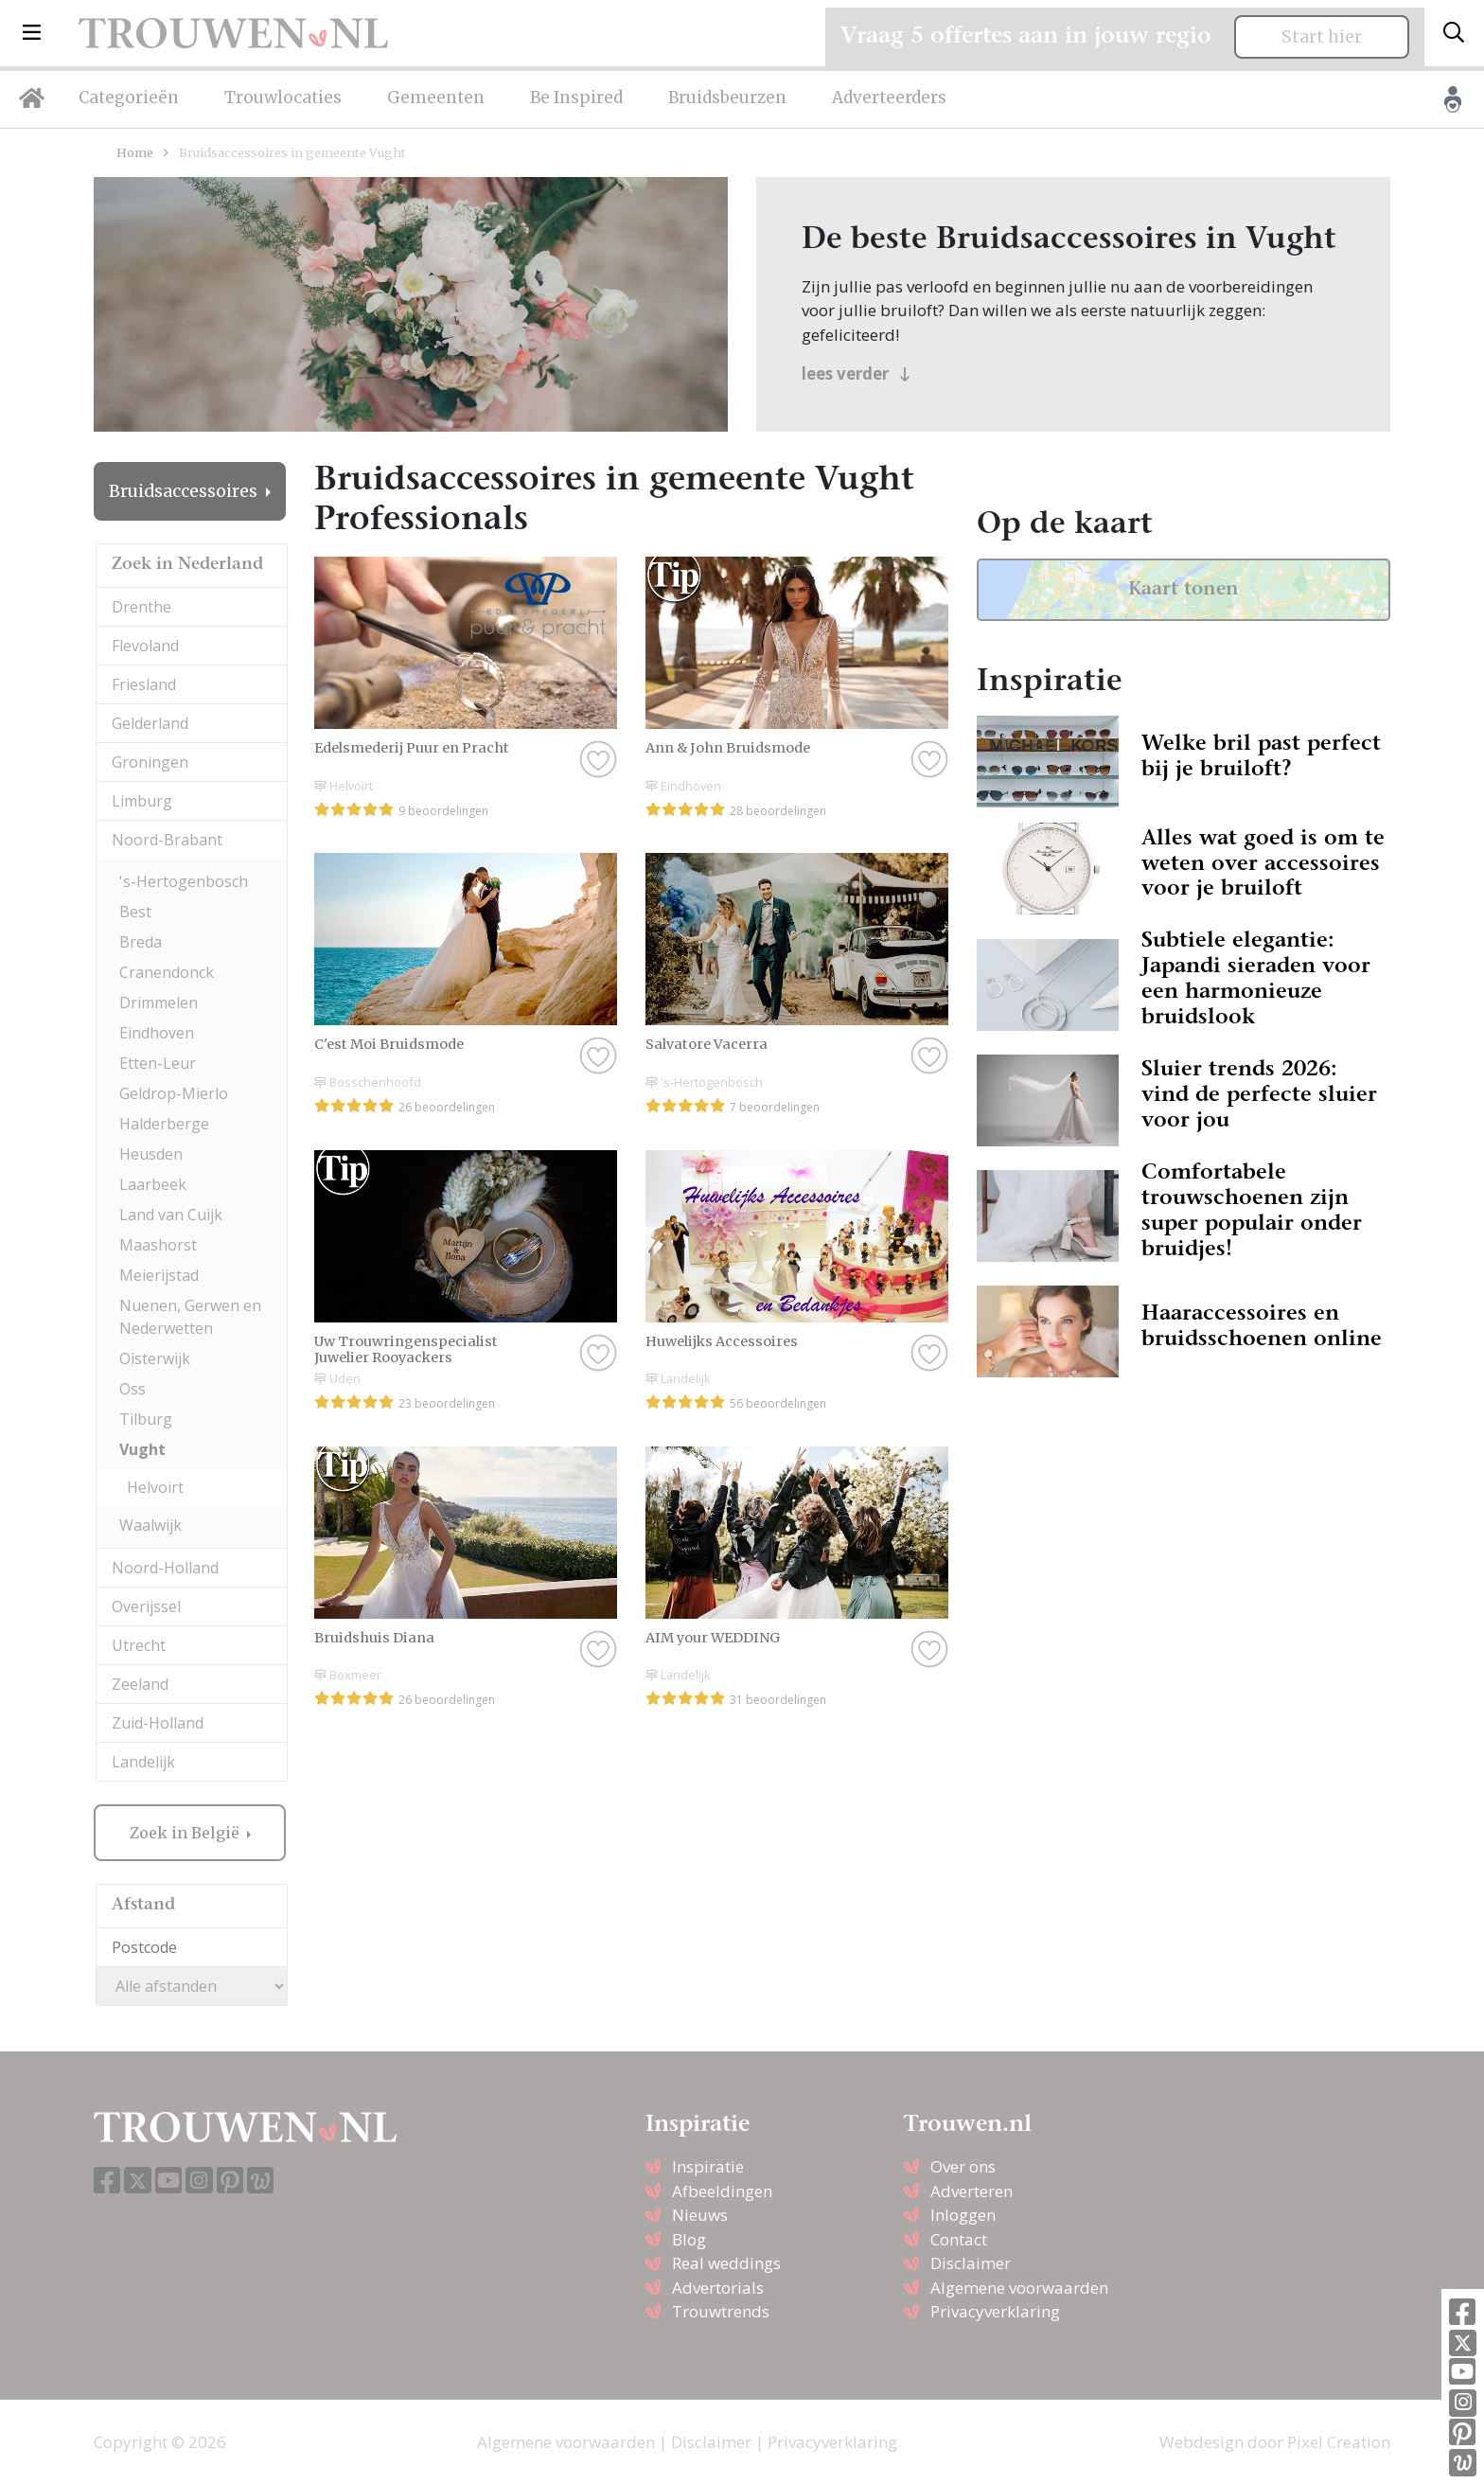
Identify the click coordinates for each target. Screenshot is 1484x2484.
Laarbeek (152, 1184)
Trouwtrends (720, 2311)
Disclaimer (970, 2263)
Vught (142, 1449)
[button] (32, 33)
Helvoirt (155, 1487)
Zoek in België (186, 1832)
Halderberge (164, 1123)
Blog (689, 2239)
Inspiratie (708, 2166)
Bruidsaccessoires (185, 491)
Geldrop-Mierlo (173, 1093)
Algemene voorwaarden (1019, 2287)
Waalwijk (150, 1525)
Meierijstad (159, 1275)
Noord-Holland (165, 1567)
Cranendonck (166, 972)
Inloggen (963, 2215)
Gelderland (150, 723)
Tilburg (145, 1419)
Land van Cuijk (170, 1214)
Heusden (151, 1154)
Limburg (142, 800)
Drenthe (141, 606)
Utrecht (139, 1645)
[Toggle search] (1453, 33)
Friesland (144, 684)
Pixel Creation (1338, 2442)
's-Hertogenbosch (183, 881)
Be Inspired (576, 97)
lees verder (856, 373)
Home (134, 152)
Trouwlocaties (283, 97)
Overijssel (146, 1606)
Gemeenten (436, 97)
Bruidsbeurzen (727, 97)
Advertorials (718, 2287)
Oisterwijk (154, 1358)
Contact (958, 2239)
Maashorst (158, 1244)
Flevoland (145, 645)
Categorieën (129, 97)
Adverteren (971, 2191)
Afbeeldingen (722, 2191)
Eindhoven (156, 1032)
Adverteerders (889, 97)
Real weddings (726, 2263)
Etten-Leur (157, 1063)
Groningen (150, 762)
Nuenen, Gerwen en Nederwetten (190, 1317)
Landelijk (143, 1761)
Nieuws (700, 2215)
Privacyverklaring (995, 2311)
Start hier (1321, 37)
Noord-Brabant (167, 839)
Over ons (963, 2166)
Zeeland (140, 1684)
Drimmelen (158, 1002)
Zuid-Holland (157, 1722)
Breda (140, 942)
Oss (132, 1388)
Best (135, 911)
